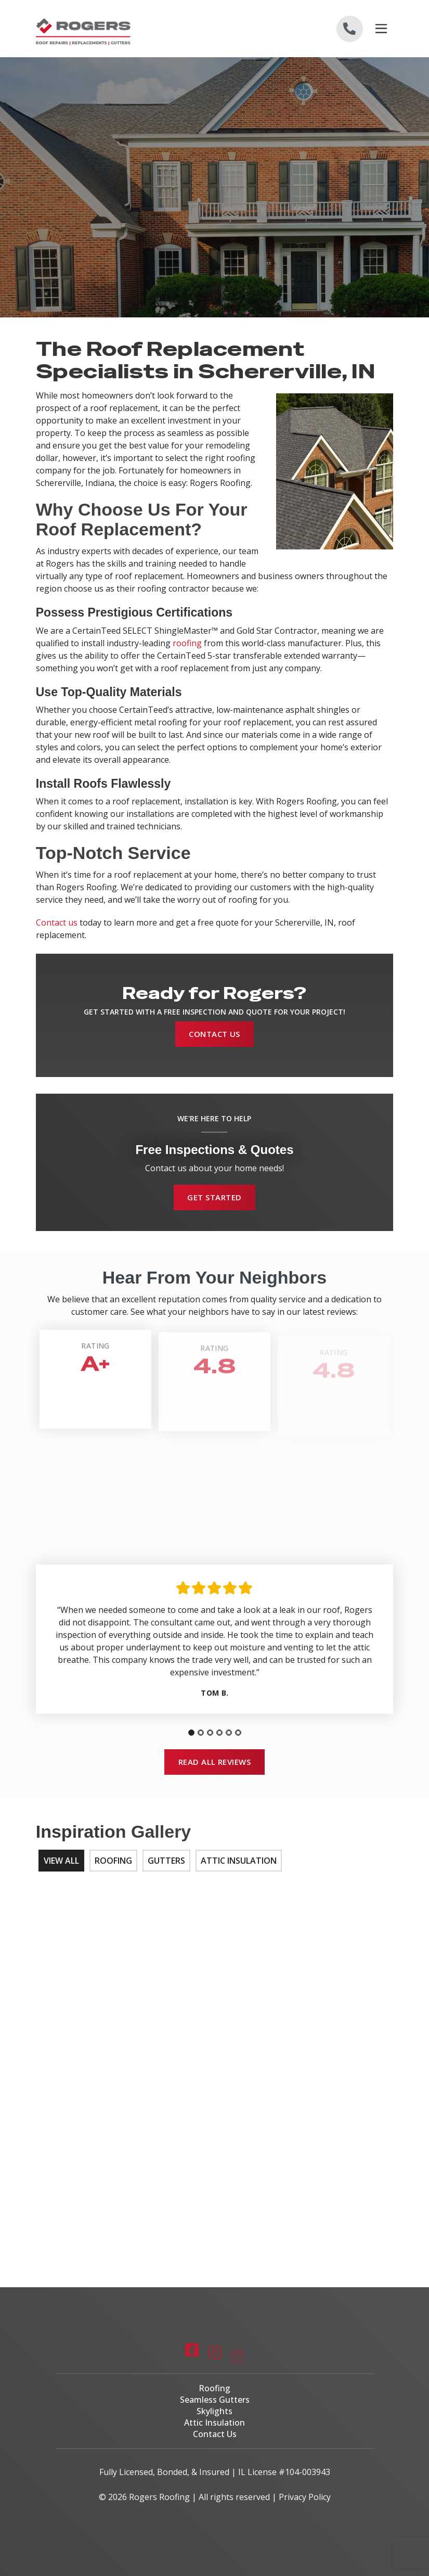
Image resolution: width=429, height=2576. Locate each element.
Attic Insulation (214, 2422)
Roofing (214, 2388)
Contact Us (214, 1034)
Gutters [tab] (166, 1860)
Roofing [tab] (113, 1860)
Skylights (214, 2411)
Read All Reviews (214, 1762)
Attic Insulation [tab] (239, 1860)
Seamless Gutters (215, 2399)
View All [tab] (61, 1860)
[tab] (191, 1732)
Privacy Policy (305, 2497)
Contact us (56, 922)
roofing (187, 643)
